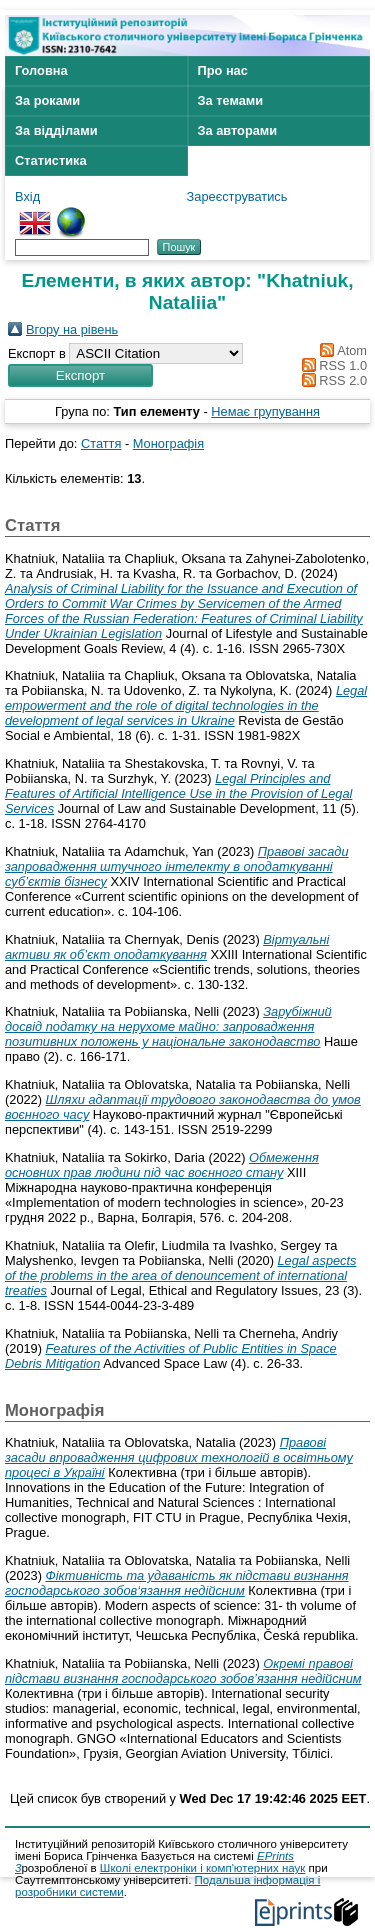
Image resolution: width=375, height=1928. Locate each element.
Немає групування (265, 411)
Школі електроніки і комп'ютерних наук (203, 1868)
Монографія (168, 443)
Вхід (27, 196)
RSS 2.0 (331, 380)
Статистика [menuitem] (51, 160)
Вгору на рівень (72, 329)
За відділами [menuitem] (56, 130)
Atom (340, 350)
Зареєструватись (237, 196)
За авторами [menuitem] (238, 130)
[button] (80, 375)
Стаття (101, 443)
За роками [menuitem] (47, 100)
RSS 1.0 (331, 365)
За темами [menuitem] (231, 100)
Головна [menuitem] (41, 70)
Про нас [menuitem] (223, 70)
